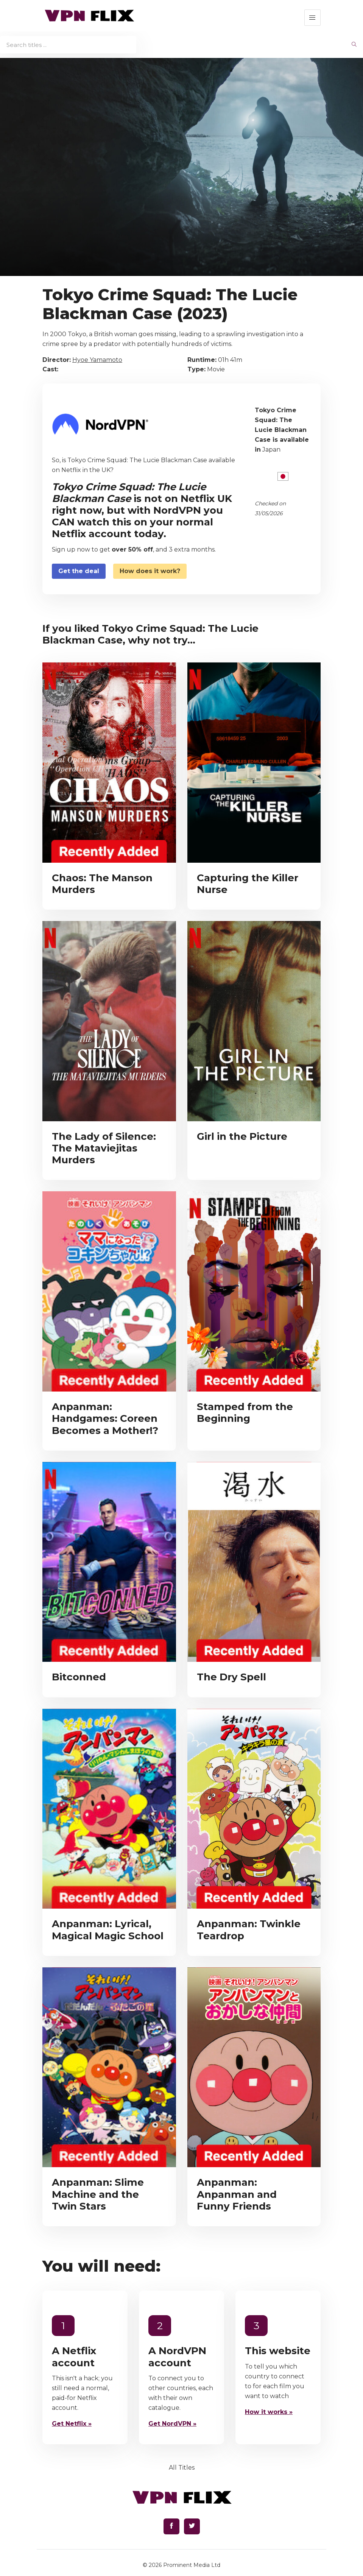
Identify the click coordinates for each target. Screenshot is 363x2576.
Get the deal (78, 571)
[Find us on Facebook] (171, 2526)
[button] (312, 17)
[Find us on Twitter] (192, 2526)
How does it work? (150, 571)
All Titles (182, 2467)
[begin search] (354, 44)
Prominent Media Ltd (191, 2565)
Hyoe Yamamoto (97, 359)
